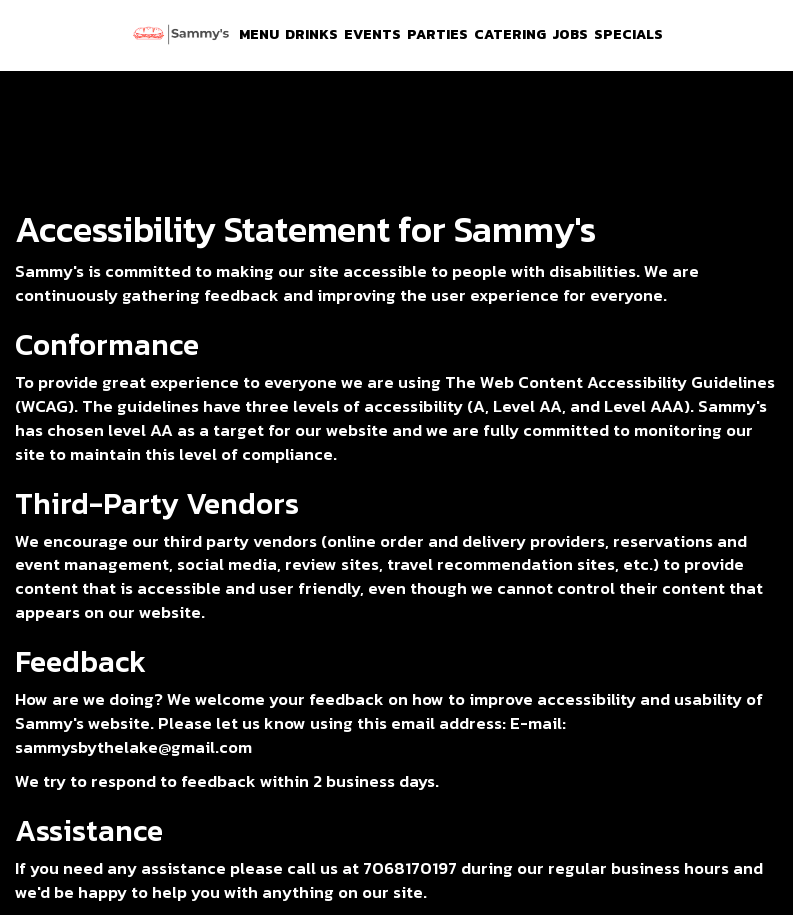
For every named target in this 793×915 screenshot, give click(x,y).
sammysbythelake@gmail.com (133, 747)
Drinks (311, 35)
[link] (181, 34)
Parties (437, 35)
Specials (628, 35)
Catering (510, 35)
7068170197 (410, 868)
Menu (259, 35)
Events (372, 35)
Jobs (570, 35)
